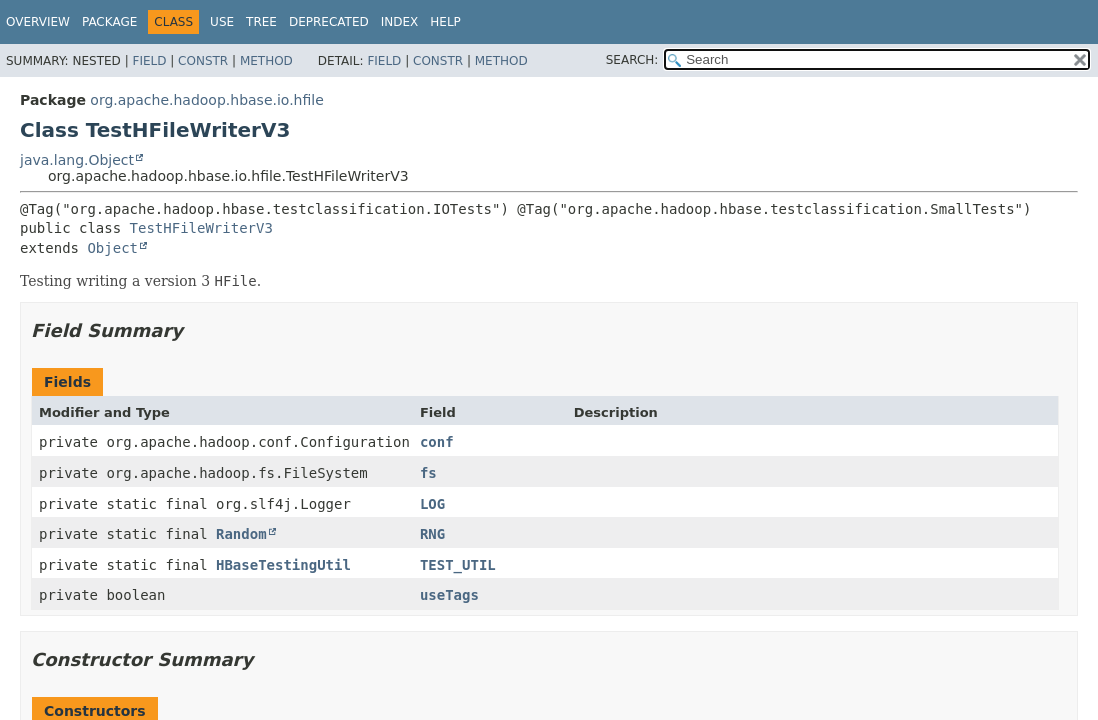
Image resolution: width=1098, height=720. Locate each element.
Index (400, 22)
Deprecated (329, 22)
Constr (203, 61)
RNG (432, 534)
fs (428, 473)
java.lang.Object (77, 160)
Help (445, 22)
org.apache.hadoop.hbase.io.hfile (206, 100)
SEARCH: (632, 60)
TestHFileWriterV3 (201, 228)
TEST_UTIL (458, 565)
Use (222, 22)
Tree (261, 22)
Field (149, 61)
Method (266, 61)
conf (437, 442)
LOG (432, 504)
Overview (38, 22)
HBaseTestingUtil (283, 565)
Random (241, 534)
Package (109, 22)
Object (112, 248)
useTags (449, 595)
